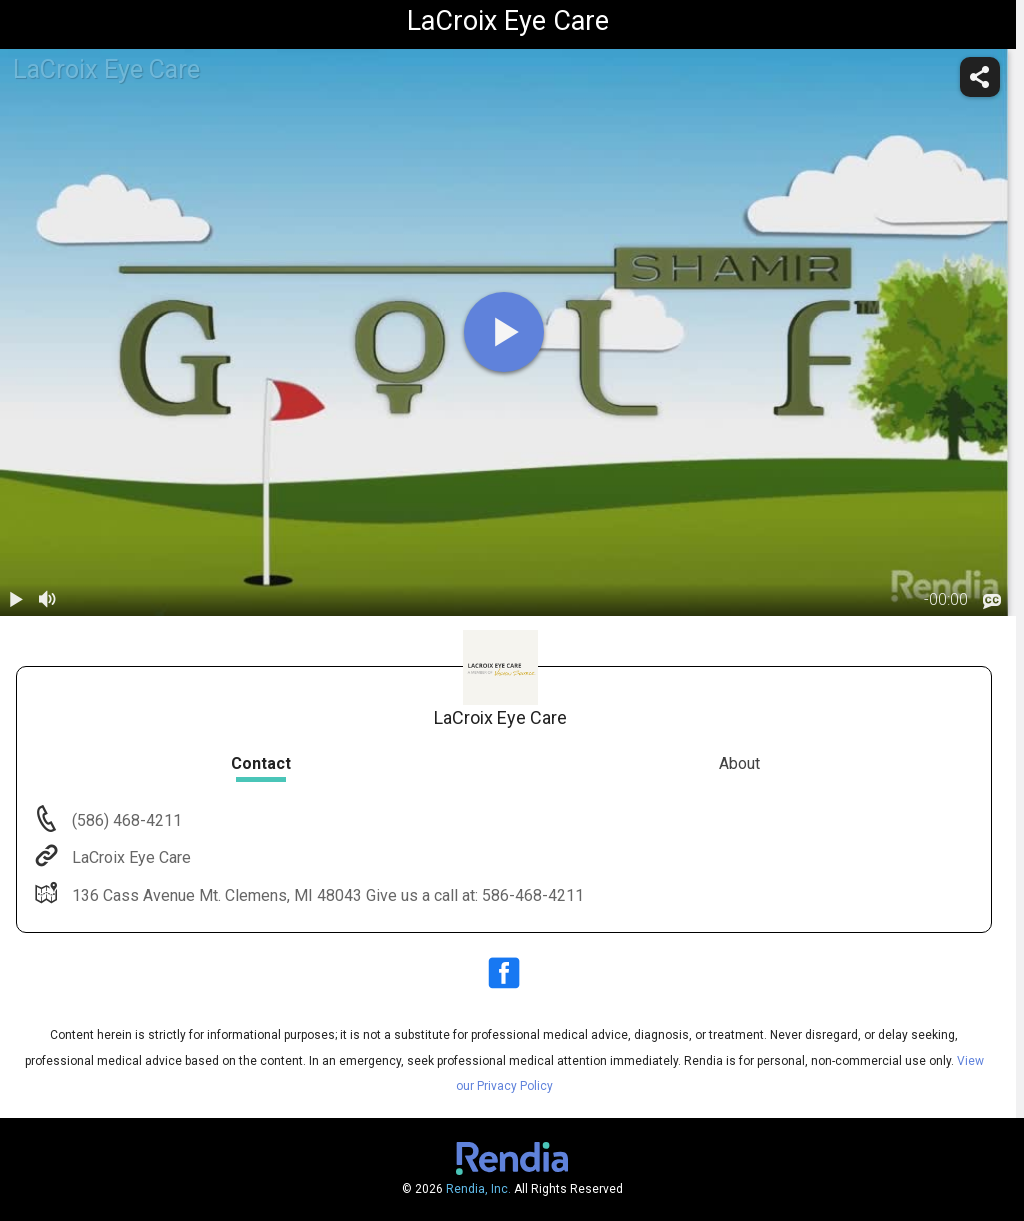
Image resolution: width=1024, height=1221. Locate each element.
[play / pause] (16, 600)
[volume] (48, 600)
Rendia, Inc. (478, 1189)
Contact (261, 763)
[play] (504, 332)
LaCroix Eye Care (129, 857)
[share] (980, 77)
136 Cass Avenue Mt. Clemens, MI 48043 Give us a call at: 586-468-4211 (326, 895)
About (739, 763)
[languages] (992, 601)
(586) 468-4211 (125, 820)
